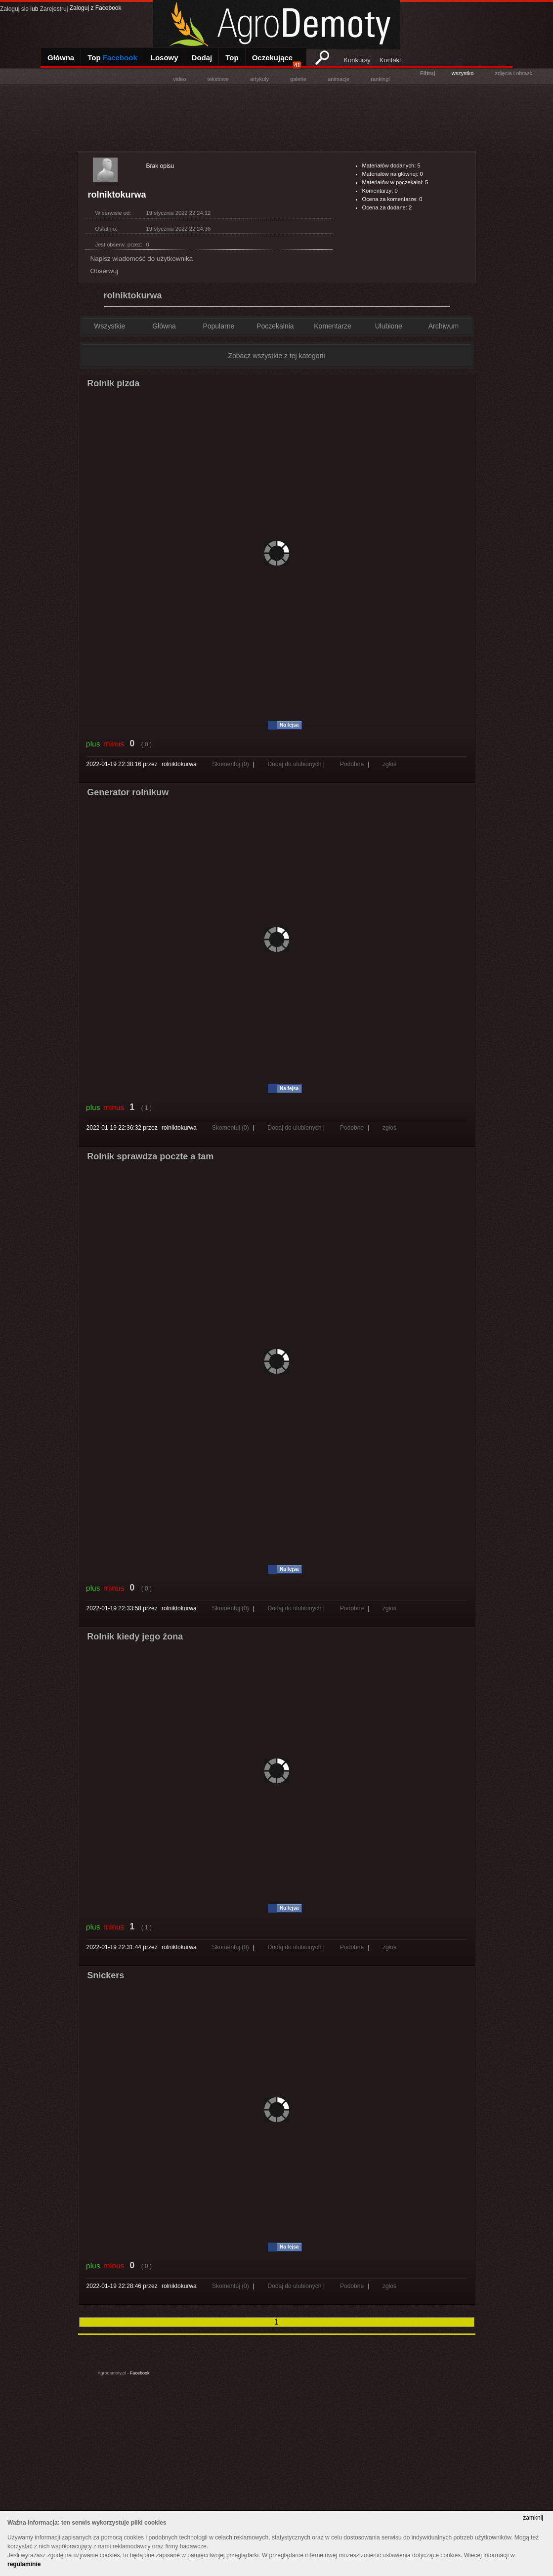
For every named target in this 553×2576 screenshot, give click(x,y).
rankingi (380, 79)
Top (112, 57)
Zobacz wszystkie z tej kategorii (276, 356)
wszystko (463, 73)
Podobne (352, 764)
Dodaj (202, 57)
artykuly (259, 79)
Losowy (164, 57)
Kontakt (390, 60)
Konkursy (356, 60)
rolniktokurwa (133, 295)
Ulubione (388, 326)
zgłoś (389, 764)
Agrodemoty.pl (112, 2373)
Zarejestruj (54, 8)
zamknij (533, 2517)
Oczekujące (277, 61)
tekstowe (218, 79)
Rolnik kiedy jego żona (135, 1636)
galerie (298, 79)
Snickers (105, 1975)
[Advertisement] (277, 116)
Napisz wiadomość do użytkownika (141, 258)
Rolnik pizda (113, 383)
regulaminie (24, 2564)
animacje (338, 79)
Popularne (218, 326)
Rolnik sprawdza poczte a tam (150, 1156)
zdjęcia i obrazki (514, 73)
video (179, 79)
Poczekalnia (275, 326)
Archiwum (443, 326)
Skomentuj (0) (231, 764)
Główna (60, 57)
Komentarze (332, 326)
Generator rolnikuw (128, 792)
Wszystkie (109, 326)
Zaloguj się (14, 8)
